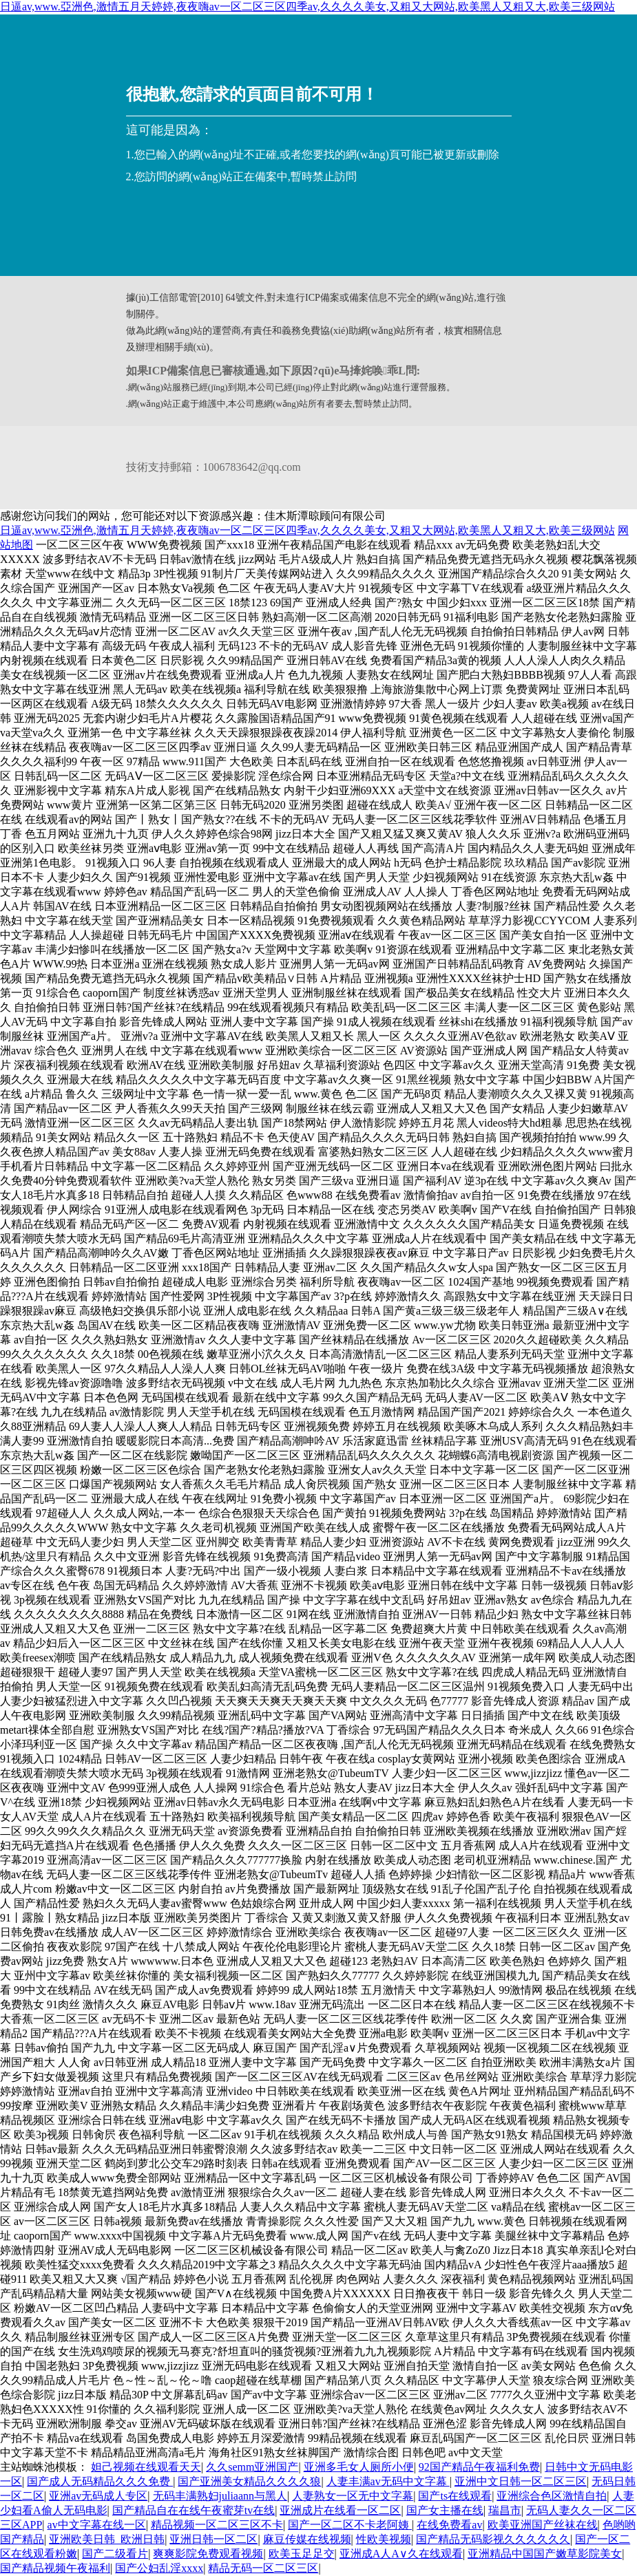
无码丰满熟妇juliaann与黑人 (220, 2496)
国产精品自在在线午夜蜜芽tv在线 (193, 2510)
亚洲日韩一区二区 (213, 2539)
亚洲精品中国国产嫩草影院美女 (545, 2553)
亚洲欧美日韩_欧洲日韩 (107, 2539)
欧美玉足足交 (302, 2553)
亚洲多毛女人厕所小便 (359, 2467)
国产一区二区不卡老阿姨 (350, 2525)
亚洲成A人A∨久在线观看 (401, 2553)
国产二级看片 (115, 2553)
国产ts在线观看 (455, 2496)
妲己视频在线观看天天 (146, 2467)
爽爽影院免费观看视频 (208, 2553)
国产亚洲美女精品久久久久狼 (249, 2481)
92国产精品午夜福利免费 (479, 2467)
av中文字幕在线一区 (97, 2525)
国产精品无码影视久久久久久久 (493, 2539)
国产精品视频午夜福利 (55, 2568)
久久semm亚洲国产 (252, 2467)
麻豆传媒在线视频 (307, 2539)
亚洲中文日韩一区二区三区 (521, 2481)
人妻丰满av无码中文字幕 (388, 2481)
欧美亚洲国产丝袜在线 (543, 2525)
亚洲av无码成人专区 (98, 2496)
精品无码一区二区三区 (263, 2568)
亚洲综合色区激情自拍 (552, 2496)
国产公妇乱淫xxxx (159, 2568)
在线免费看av (449, 2525)
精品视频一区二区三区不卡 (217, 2525)
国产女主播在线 (444, 2510)
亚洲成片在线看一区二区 (340, 2510)
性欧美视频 (383, 2539)
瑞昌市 (504, 2510)
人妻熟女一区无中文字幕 (352, 2496)
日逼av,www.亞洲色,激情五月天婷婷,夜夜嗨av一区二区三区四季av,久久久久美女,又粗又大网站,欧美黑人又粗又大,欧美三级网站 (307, 6)
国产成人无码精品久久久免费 (100, 2481)
